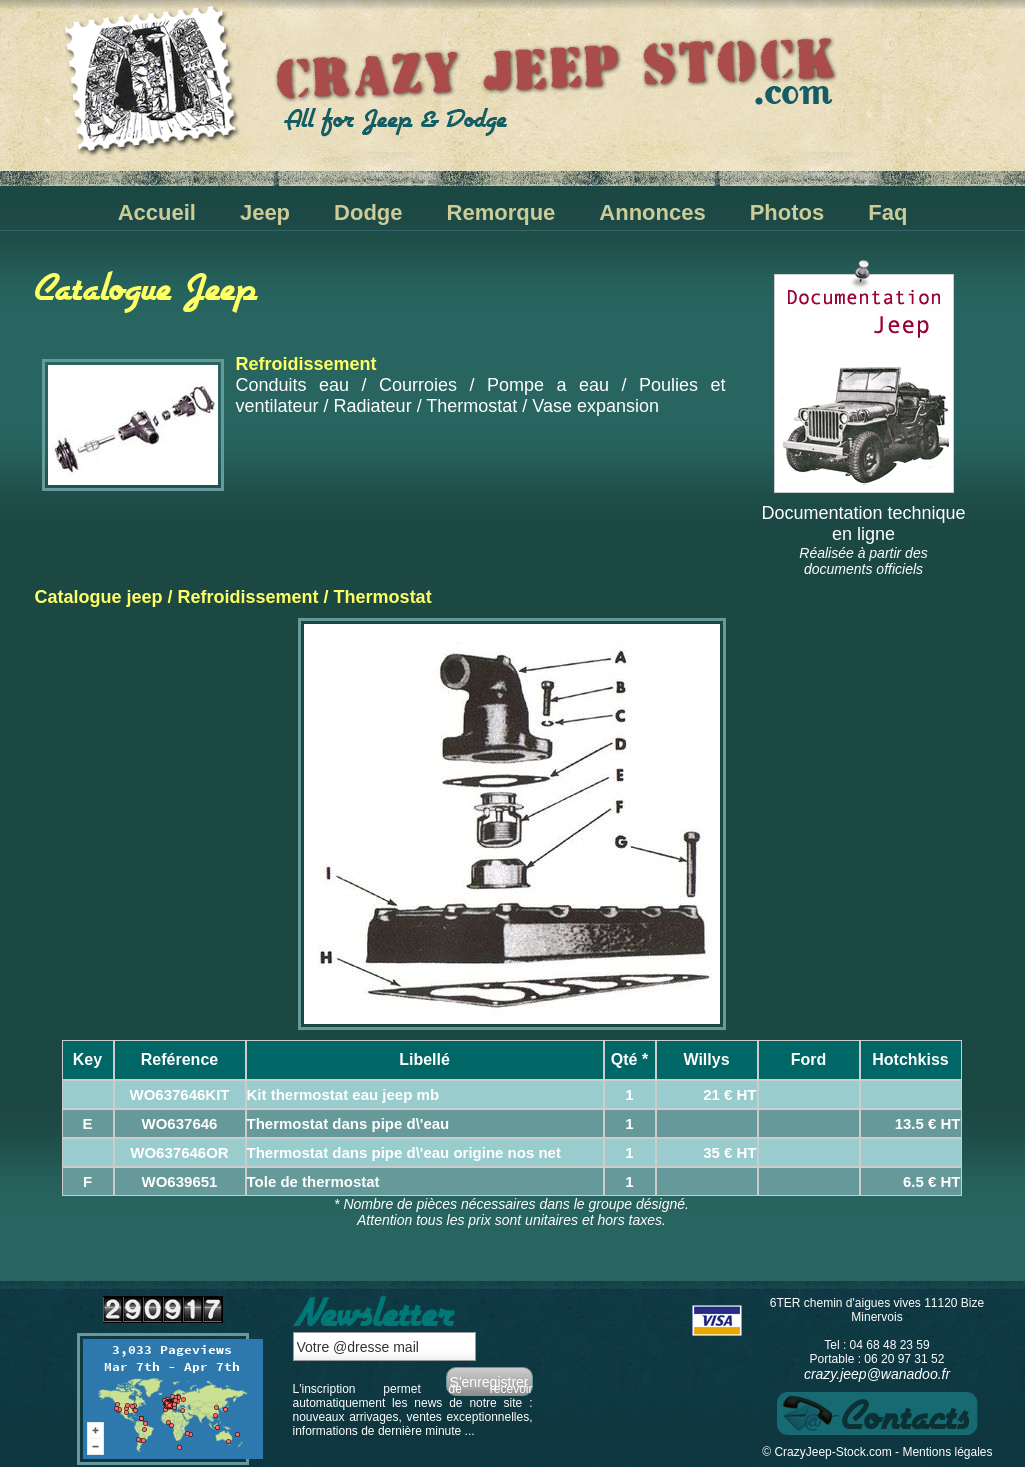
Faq (887, 212)
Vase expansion (595, 406)
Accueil (157, 212)
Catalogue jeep (99, 597)
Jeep (265, 212)
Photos (787, 212)
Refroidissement (248, 597)
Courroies (418, 385)
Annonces (652, 212)
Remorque (501, 212)
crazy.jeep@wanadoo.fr (877, 1374)
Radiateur (373, 406)
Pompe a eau (548, 385)
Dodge (368, 212)
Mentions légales (947, 1452)
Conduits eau (293, 385)
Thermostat (471, 406)
